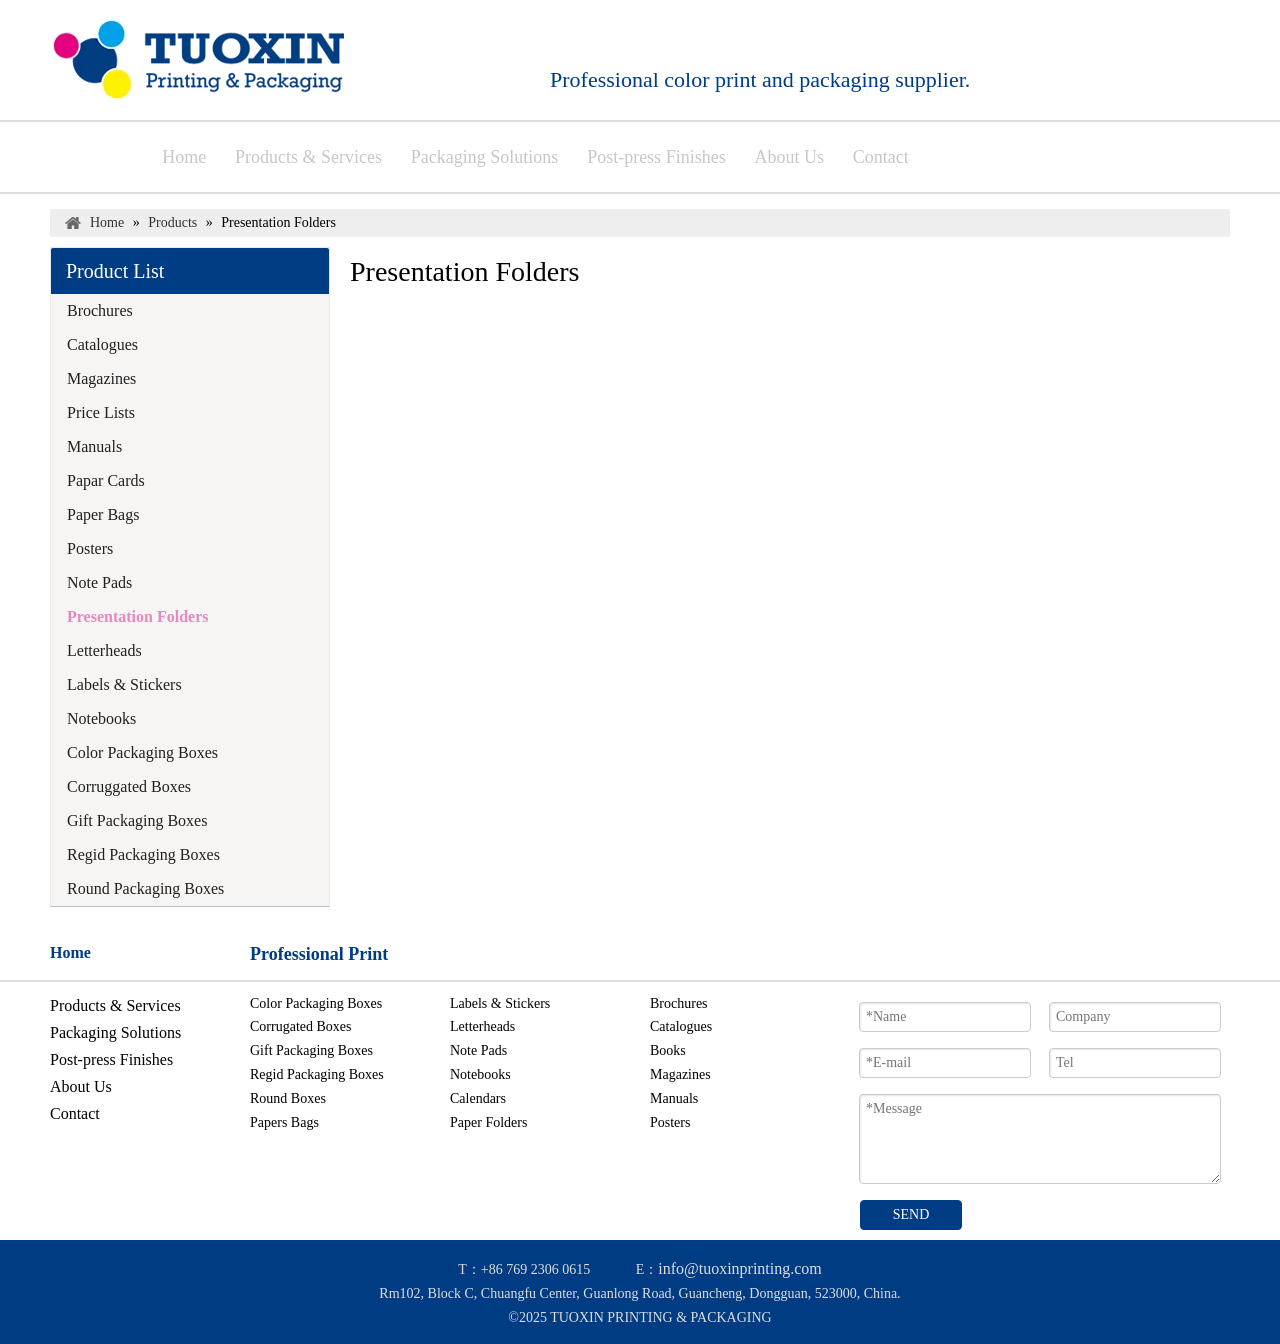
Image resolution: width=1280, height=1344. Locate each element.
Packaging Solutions (115, 1032)
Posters (90, 548)
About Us (81, 1086)
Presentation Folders (137, 616)
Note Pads (99, 582)
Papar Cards (106, 480)
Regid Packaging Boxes (143, 854)
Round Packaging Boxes (145, 888)
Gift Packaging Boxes (137, 820)
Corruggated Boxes (129, 786)
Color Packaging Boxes (142, 752)
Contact (75, 1113)
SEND (911, 1214)
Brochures (100, 310)
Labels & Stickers (124, 684)
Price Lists (101, 412)
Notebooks (101, 718)
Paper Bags (103, 514)
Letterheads (104, 650)
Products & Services (115, 1005)
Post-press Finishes (111, 1059)
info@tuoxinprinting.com (740, 1268)
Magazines (101, 378)
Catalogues (102, 344)
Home (70, 952)
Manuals (94, 446)
